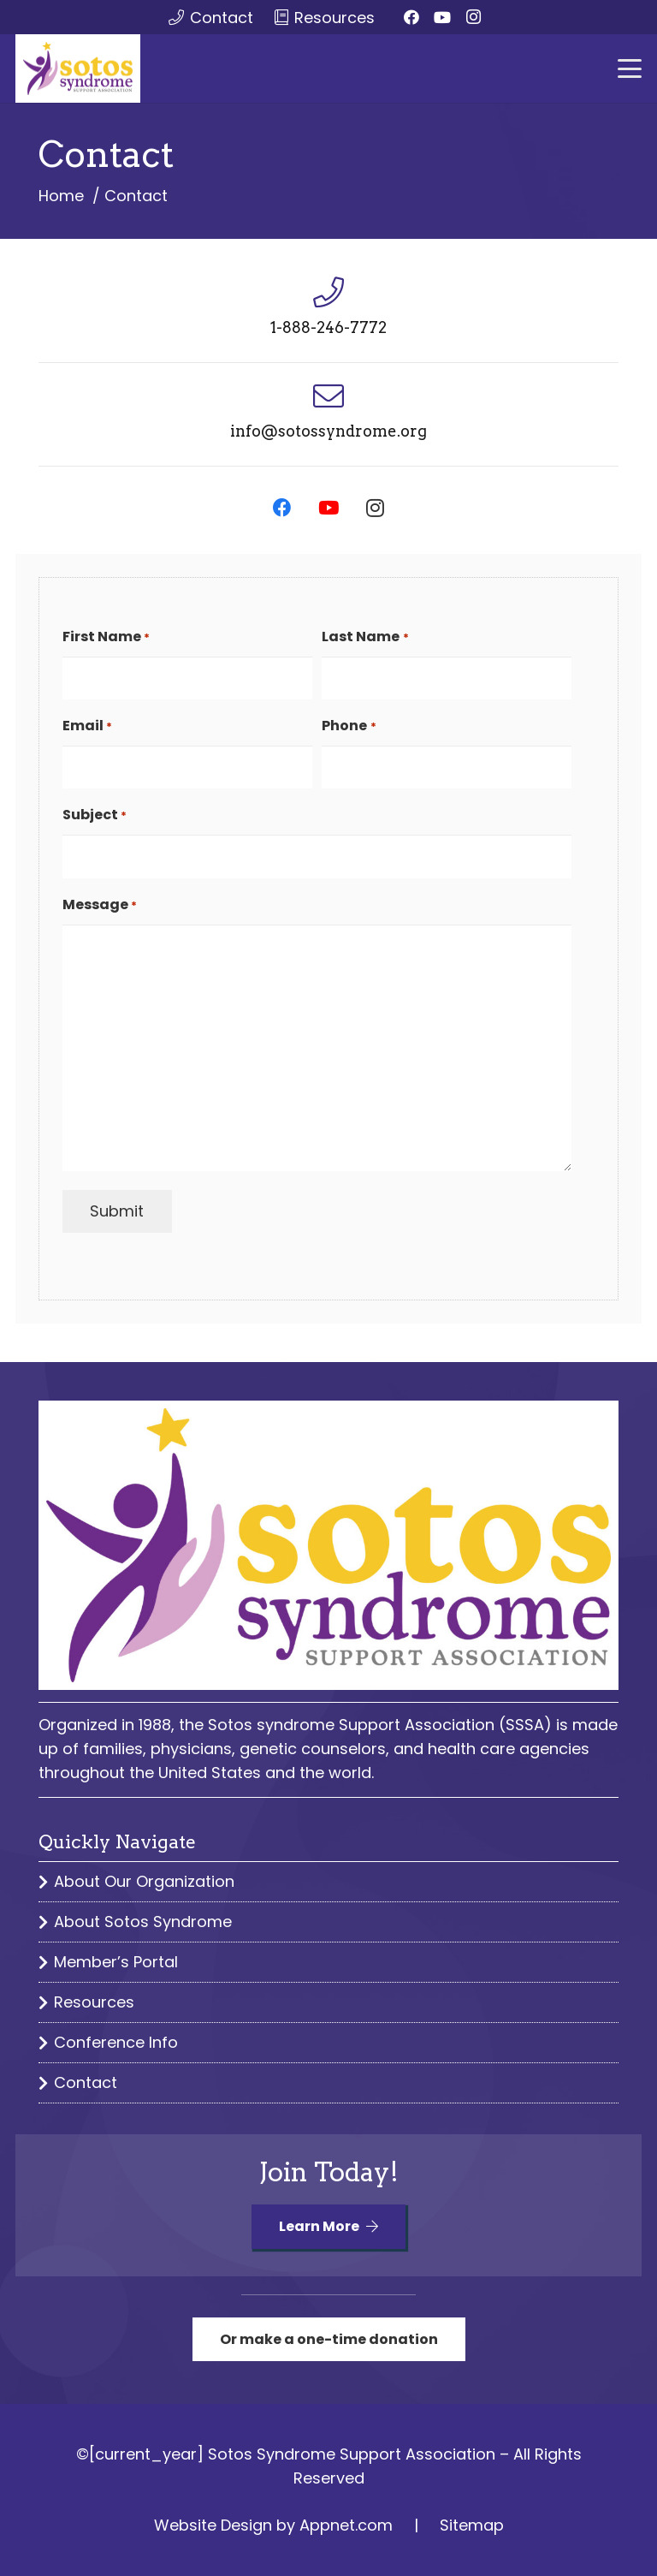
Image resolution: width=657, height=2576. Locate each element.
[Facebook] (411, 17)
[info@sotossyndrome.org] (328, 396)
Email (87, 727)
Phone (349, 727)
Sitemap (472, 2525)
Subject (94, 816)
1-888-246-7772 (328, 327)
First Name (106, 638)
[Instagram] (473, 17)
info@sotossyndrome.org (328, 431)
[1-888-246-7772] (328, 292)
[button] (630, 68)
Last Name (365, 638)
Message (99, 906)
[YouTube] (442, 17)
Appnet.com (346, 2525)
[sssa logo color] (78, 68)
